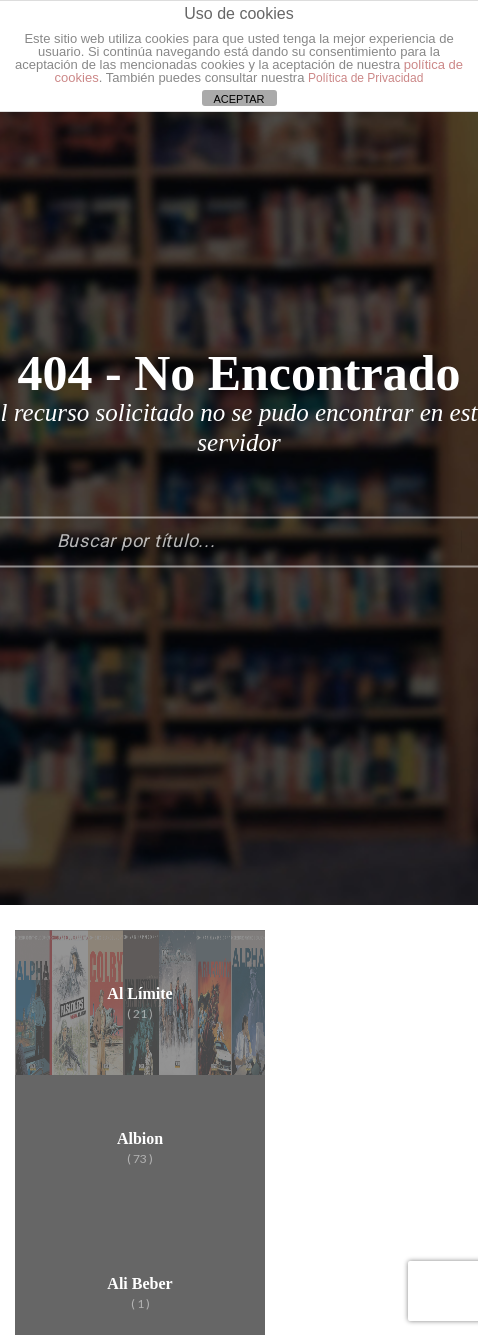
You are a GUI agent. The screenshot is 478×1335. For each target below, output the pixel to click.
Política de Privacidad (365, 78)
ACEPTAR (238, 99)
